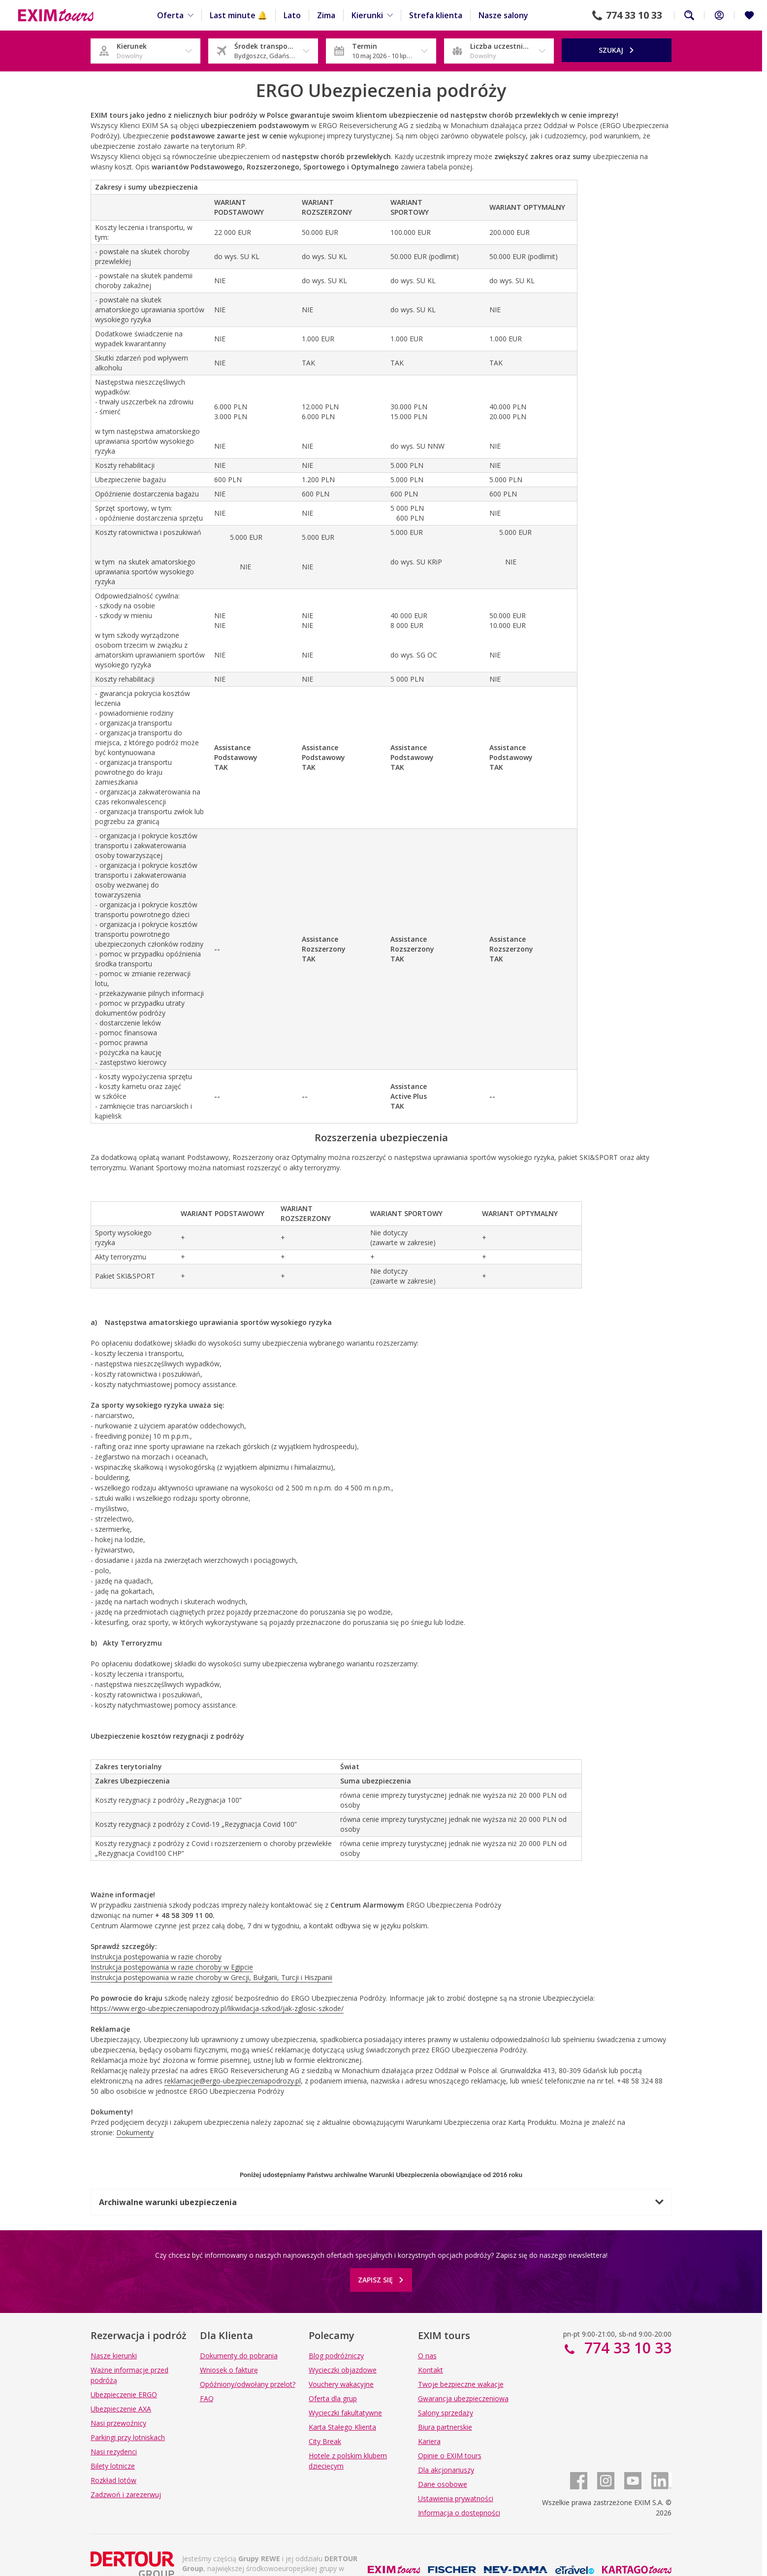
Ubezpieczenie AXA (121, 2408)
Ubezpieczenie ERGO (124, 2394)
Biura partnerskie (445, 2427)
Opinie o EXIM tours (449, 2455)
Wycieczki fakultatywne (345, 2412)
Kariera (429, 2441)
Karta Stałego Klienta (342, 2427)
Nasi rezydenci (114, 2451)
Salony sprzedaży (445, 2412)
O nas (427, 2355)
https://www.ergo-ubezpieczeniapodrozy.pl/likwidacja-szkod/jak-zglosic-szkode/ (217, 2008)
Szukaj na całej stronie (689, 15)
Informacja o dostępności (459, 2512)
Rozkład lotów (113, 2480)
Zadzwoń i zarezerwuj (126, 2494)
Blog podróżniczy (336, 2355)
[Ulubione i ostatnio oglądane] (749, 15)
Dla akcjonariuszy (446, 2470)
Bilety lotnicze (113, 2466)
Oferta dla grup (333, 2398)
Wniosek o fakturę (229, 2370)
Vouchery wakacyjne (341, 2384)
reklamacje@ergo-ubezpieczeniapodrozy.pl (232, 2080)
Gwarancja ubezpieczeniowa (463, 2398)
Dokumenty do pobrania (239, 2355)
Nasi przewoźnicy (118, 2423)
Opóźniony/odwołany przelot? (247, 2384)
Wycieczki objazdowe (343, 2370)
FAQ (207, 2398)
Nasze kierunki (114, 2355)
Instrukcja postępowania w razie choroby (156, 1956)
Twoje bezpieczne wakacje (461, 2384)
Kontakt (430, 2370)
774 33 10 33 (634, 15)
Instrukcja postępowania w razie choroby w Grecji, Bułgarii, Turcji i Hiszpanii (211, 1977)
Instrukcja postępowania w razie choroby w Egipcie (172, 1967)
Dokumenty (135, 2132)
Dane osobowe (442, 2484)
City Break (325, 2441)
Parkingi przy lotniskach (128, 2437)
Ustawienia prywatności (455, 2498)
